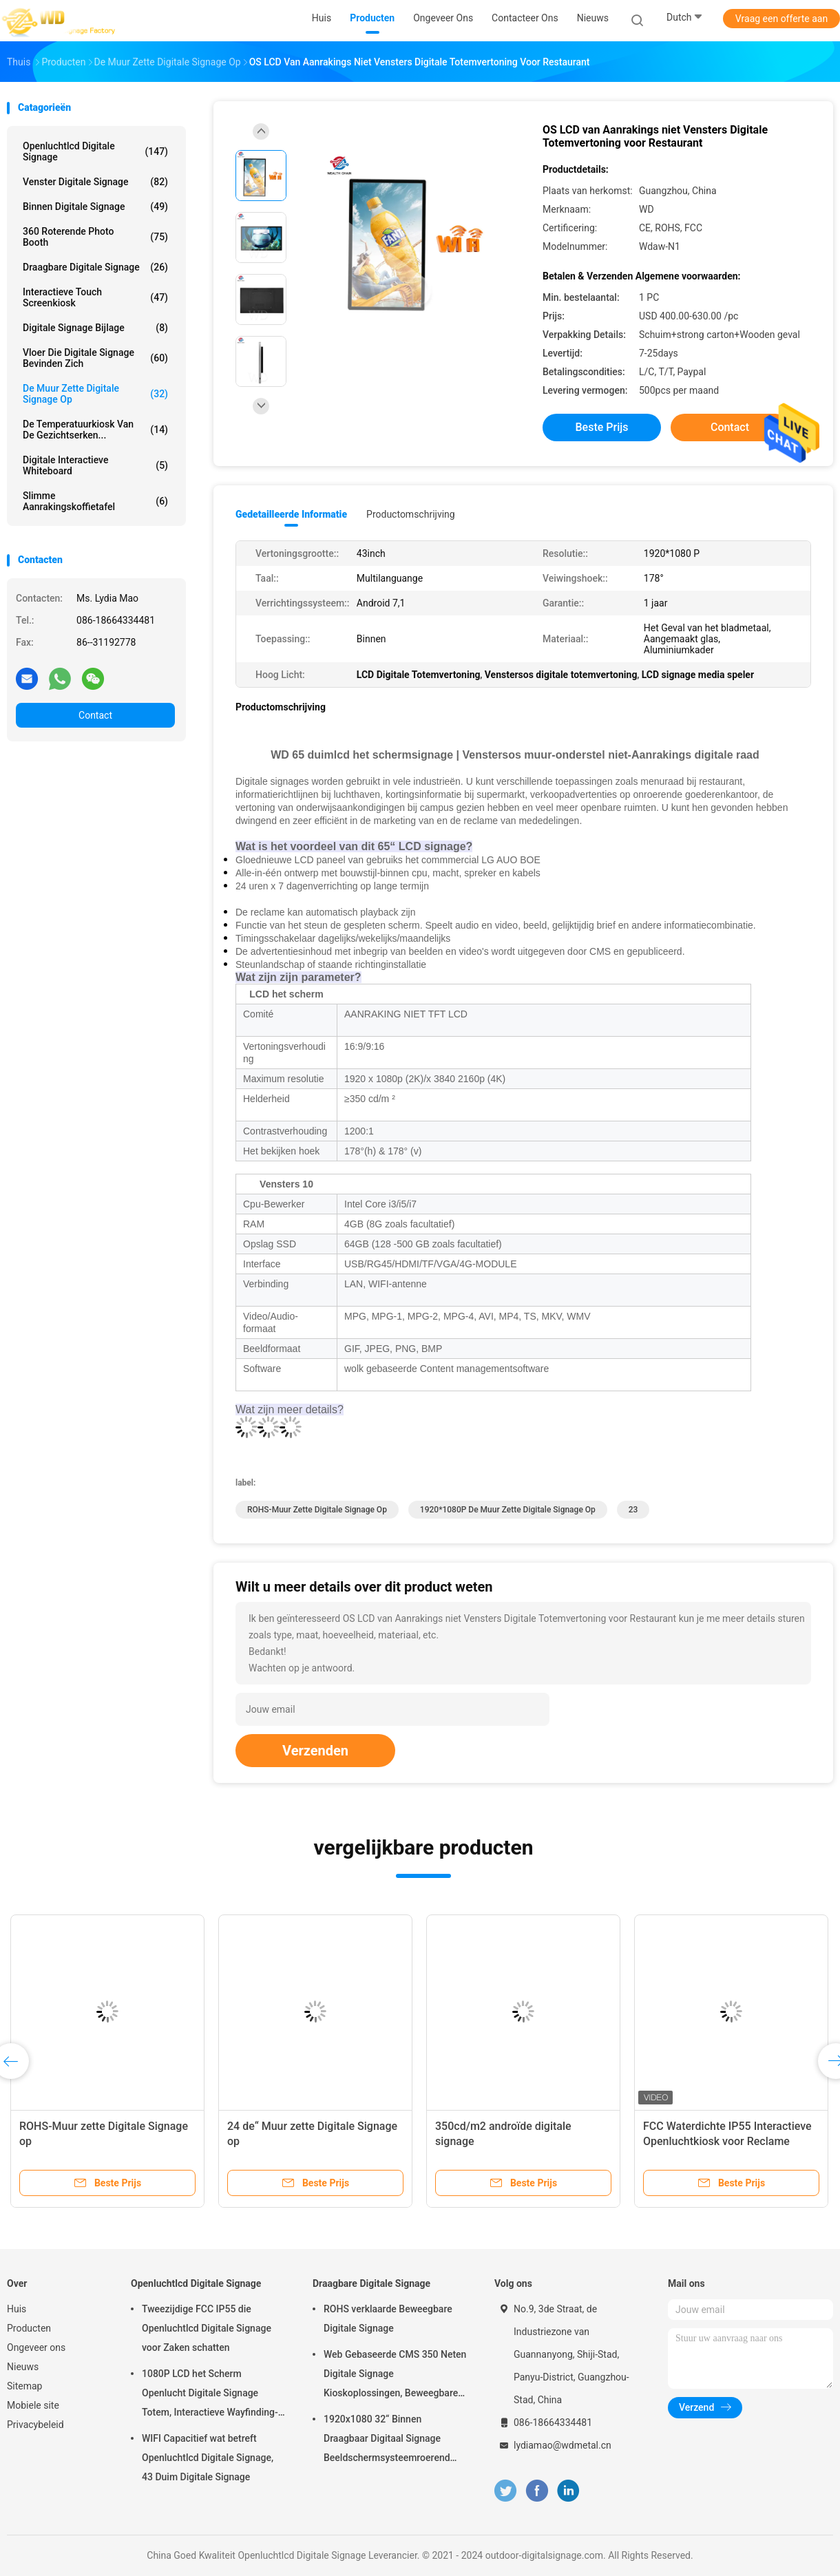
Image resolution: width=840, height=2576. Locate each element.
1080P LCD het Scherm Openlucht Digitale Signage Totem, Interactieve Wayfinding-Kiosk (210, 2395)
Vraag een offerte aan (781, 18)
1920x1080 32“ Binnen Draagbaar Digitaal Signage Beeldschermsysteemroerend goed (387, 2440)
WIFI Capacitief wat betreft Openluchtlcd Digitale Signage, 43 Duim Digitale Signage (207, 2457)
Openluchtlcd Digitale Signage (95, 151)
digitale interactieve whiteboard (95, 465)
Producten (29, 2328)
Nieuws (23, 2366)
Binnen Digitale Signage (95, 206)
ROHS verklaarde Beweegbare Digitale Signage (388, 2318)
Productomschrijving (410, 514)
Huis (16, 2308)
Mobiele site (33, 2405)
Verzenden (315, 1750)
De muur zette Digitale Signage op (95, 394)
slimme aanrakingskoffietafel (95, 501)
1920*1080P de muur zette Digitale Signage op (508, 1509)
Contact (95, 715)
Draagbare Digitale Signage (95, 267)
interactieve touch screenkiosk (95, 297)
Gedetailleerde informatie (291, 514)
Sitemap (24, 2386)
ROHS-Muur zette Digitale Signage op (317, 1509)
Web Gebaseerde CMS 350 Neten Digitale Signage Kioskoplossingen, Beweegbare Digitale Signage (395, 2376)
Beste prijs (602, 427)
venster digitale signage (95, 182)
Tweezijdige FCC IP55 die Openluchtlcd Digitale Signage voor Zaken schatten (206, 2328)
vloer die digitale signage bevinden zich (95, 358)
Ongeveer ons (36, 2347)
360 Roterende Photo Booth (95, 237)
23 (633, 1509)
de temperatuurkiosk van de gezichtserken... (95, 430)
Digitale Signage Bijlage (95, 328)
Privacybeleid (35, 2424)
